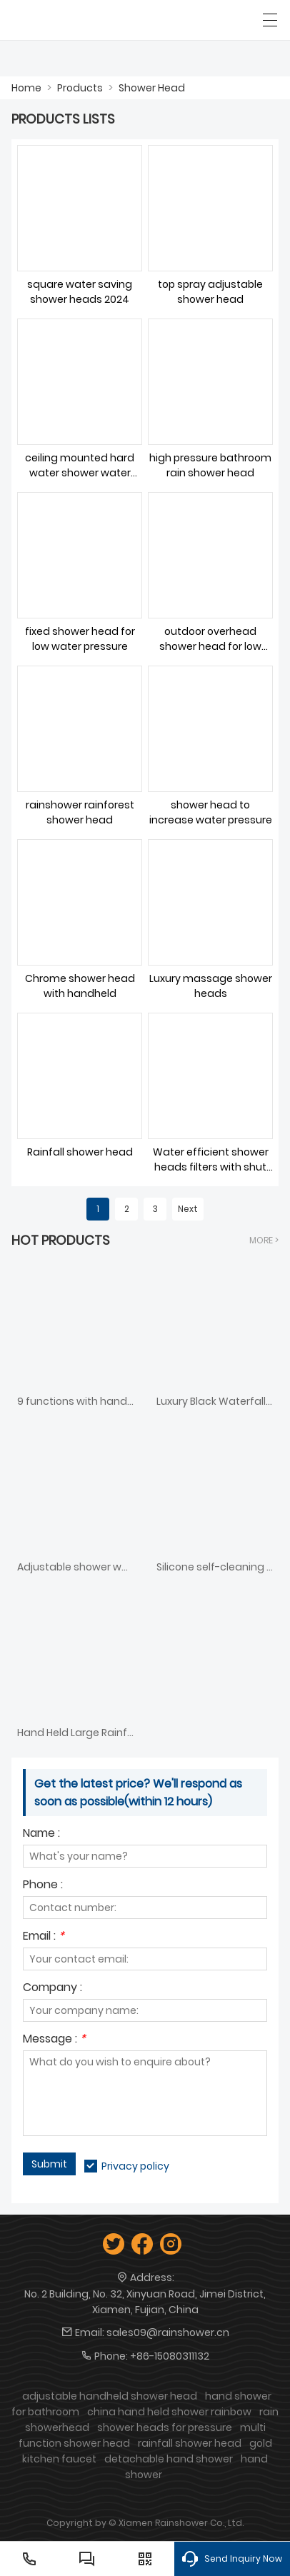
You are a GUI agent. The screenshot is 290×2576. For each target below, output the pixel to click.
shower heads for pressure (164, 2427)
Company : (52, 1988)
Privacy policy (135, 2166)
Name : (41, 1834)
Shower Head (152, 88)
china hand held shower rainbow (169, 2412)
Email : (43, 1937)
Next (188, 1209)
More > (264, 1240)
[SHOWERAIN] (76, 20)
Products (80, 88)
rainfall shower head (189, 2443)
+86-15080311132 (169, 2356)
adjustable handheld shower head (109, 2396)
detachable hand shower (168, 2459)
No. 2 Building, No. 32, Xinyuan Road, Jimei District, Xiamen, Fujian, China (145, 2302)
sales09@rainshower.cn (167, 2332)
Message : (54, 2040)
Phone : (43, 1886)
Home (26, 88)
